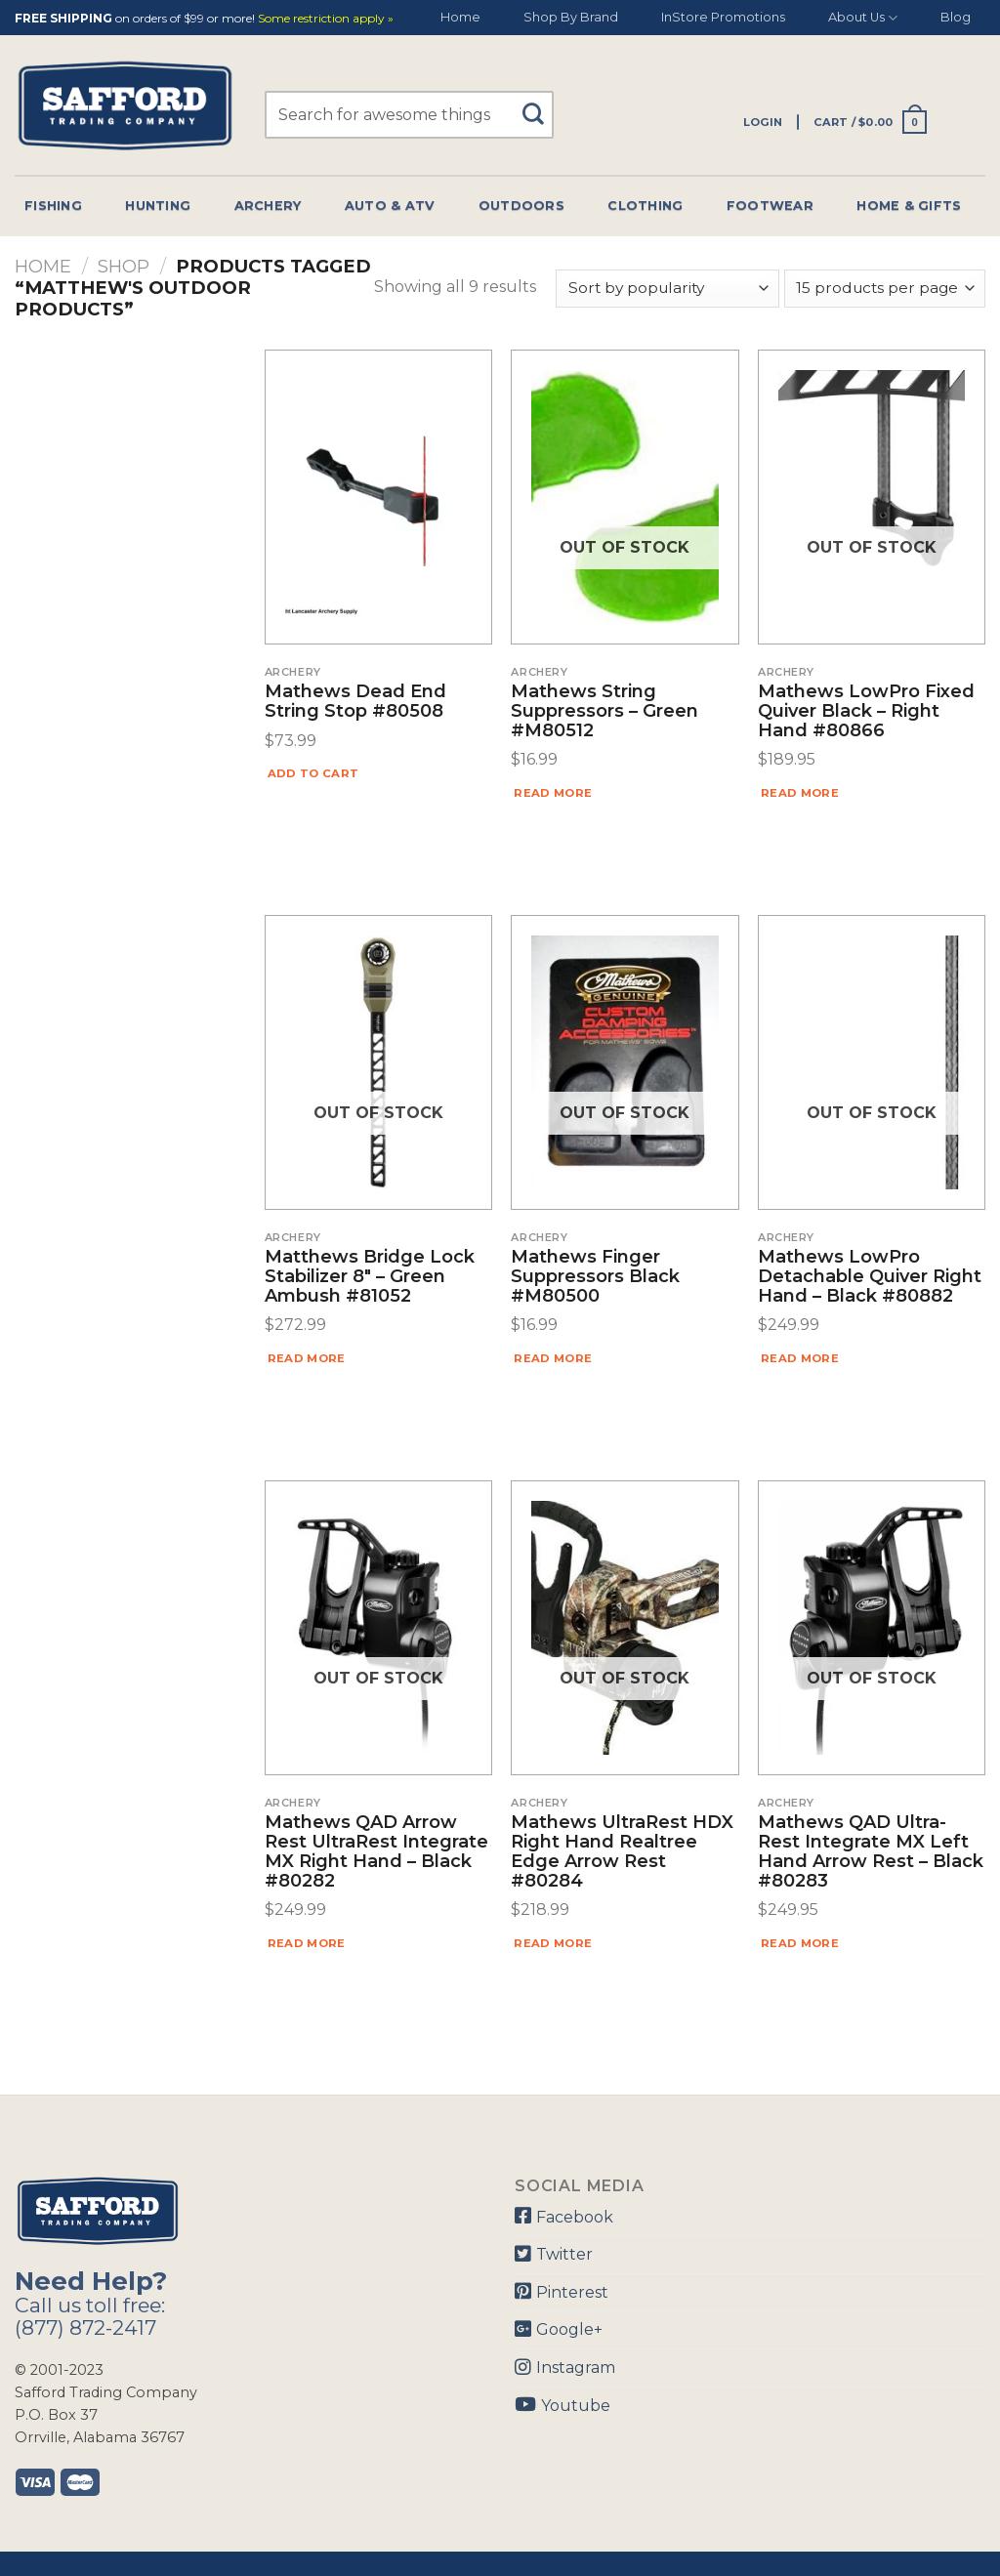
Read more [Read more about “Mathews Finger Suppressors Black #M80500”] (553, 1358)
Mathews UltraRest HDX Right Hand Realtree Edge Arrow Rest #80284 (622, 1851)
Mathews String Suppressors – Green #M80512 (604, 711)
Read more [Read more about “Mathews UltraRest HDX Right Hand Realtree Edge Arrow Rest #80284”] (553, 1943)
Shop (123, 266)
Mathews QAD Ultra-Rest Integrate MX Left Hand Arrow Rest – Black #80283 (870, 1851)
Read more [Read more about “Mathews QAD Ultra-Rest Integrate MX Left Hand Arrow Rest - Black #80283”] (800, 1943)
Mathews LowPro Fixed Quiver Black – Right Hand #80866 (866, 711)
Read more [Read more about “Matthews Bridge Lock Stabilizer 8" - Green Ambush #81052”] (307, 1358)
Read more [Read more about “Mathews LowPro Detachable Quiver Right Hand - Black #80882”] (800, 1358)
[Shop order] (667, 289)
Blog (955, 17)
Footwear (770, 205)
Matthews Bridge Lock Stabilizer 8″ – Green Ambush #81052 (370, 1277)
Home (460, 17)
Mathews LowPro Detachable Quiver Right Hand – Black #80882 (869, 1277)
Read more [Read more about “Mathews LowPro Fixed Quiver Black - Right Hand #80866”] (800, 793)
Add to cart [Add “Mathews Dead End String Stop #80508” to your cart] (313, 773)
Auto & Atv (390, 205)
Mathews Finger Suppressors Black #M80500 (595, 1277)
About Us (862, 18)
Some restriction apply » (326, 19)
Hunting (157, 205)
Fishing (53, 205)
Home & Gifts (908, 205)
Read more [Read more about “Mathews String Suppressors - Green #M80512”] (553, 793)
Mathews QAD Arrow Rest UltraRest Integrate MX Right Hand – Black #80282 (376, 1851)
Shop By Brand (570, 17)
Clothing (645, 205)
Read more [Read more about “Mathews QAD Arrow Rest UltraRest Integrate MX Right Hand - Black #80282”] (307, 1943)
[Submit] (541, 105)
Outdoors (521, 205)
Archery (268, 205)
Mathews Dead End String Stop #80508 (355, 702)
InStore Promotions (723, 17)
